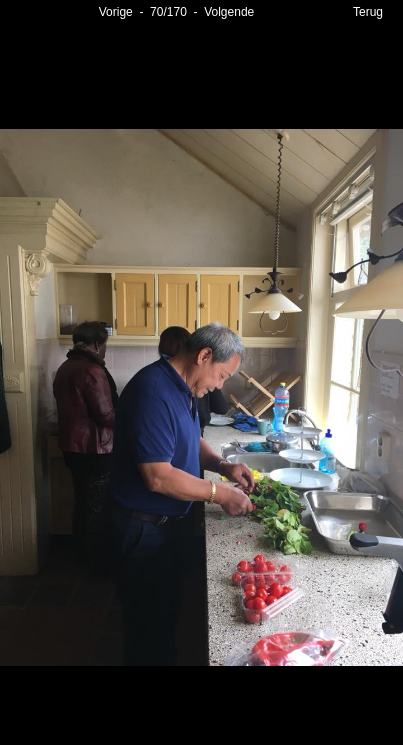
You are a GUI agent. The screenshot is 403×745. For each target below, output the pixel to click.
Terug (368, 12)
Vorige (116, 12)
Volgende (229, 12)
